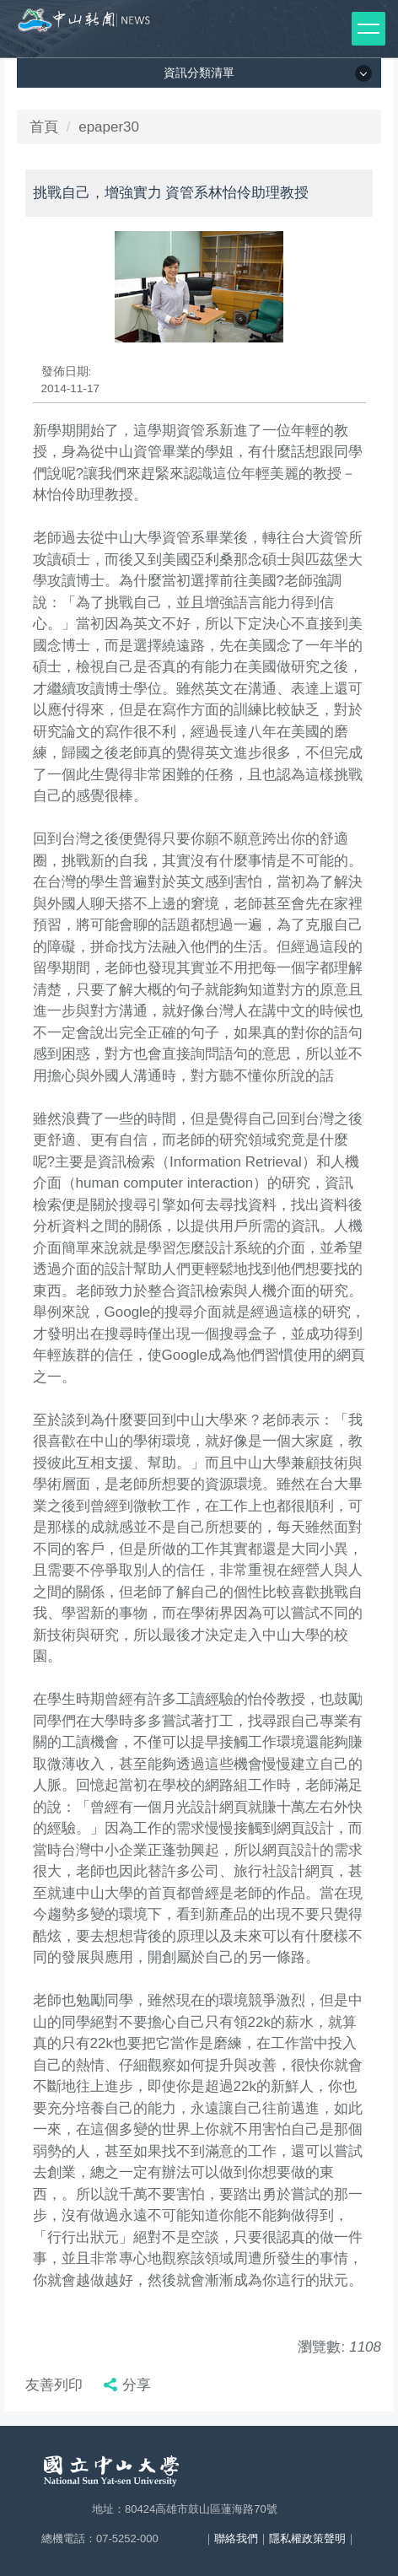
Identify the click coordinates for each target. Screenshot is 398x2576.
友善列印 (54, 2385)
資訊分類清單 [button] (199, 72)
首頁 (44, 127)
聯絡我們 (236, 2538)
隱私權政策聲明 (307, 2538)
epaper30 (108, 127)
